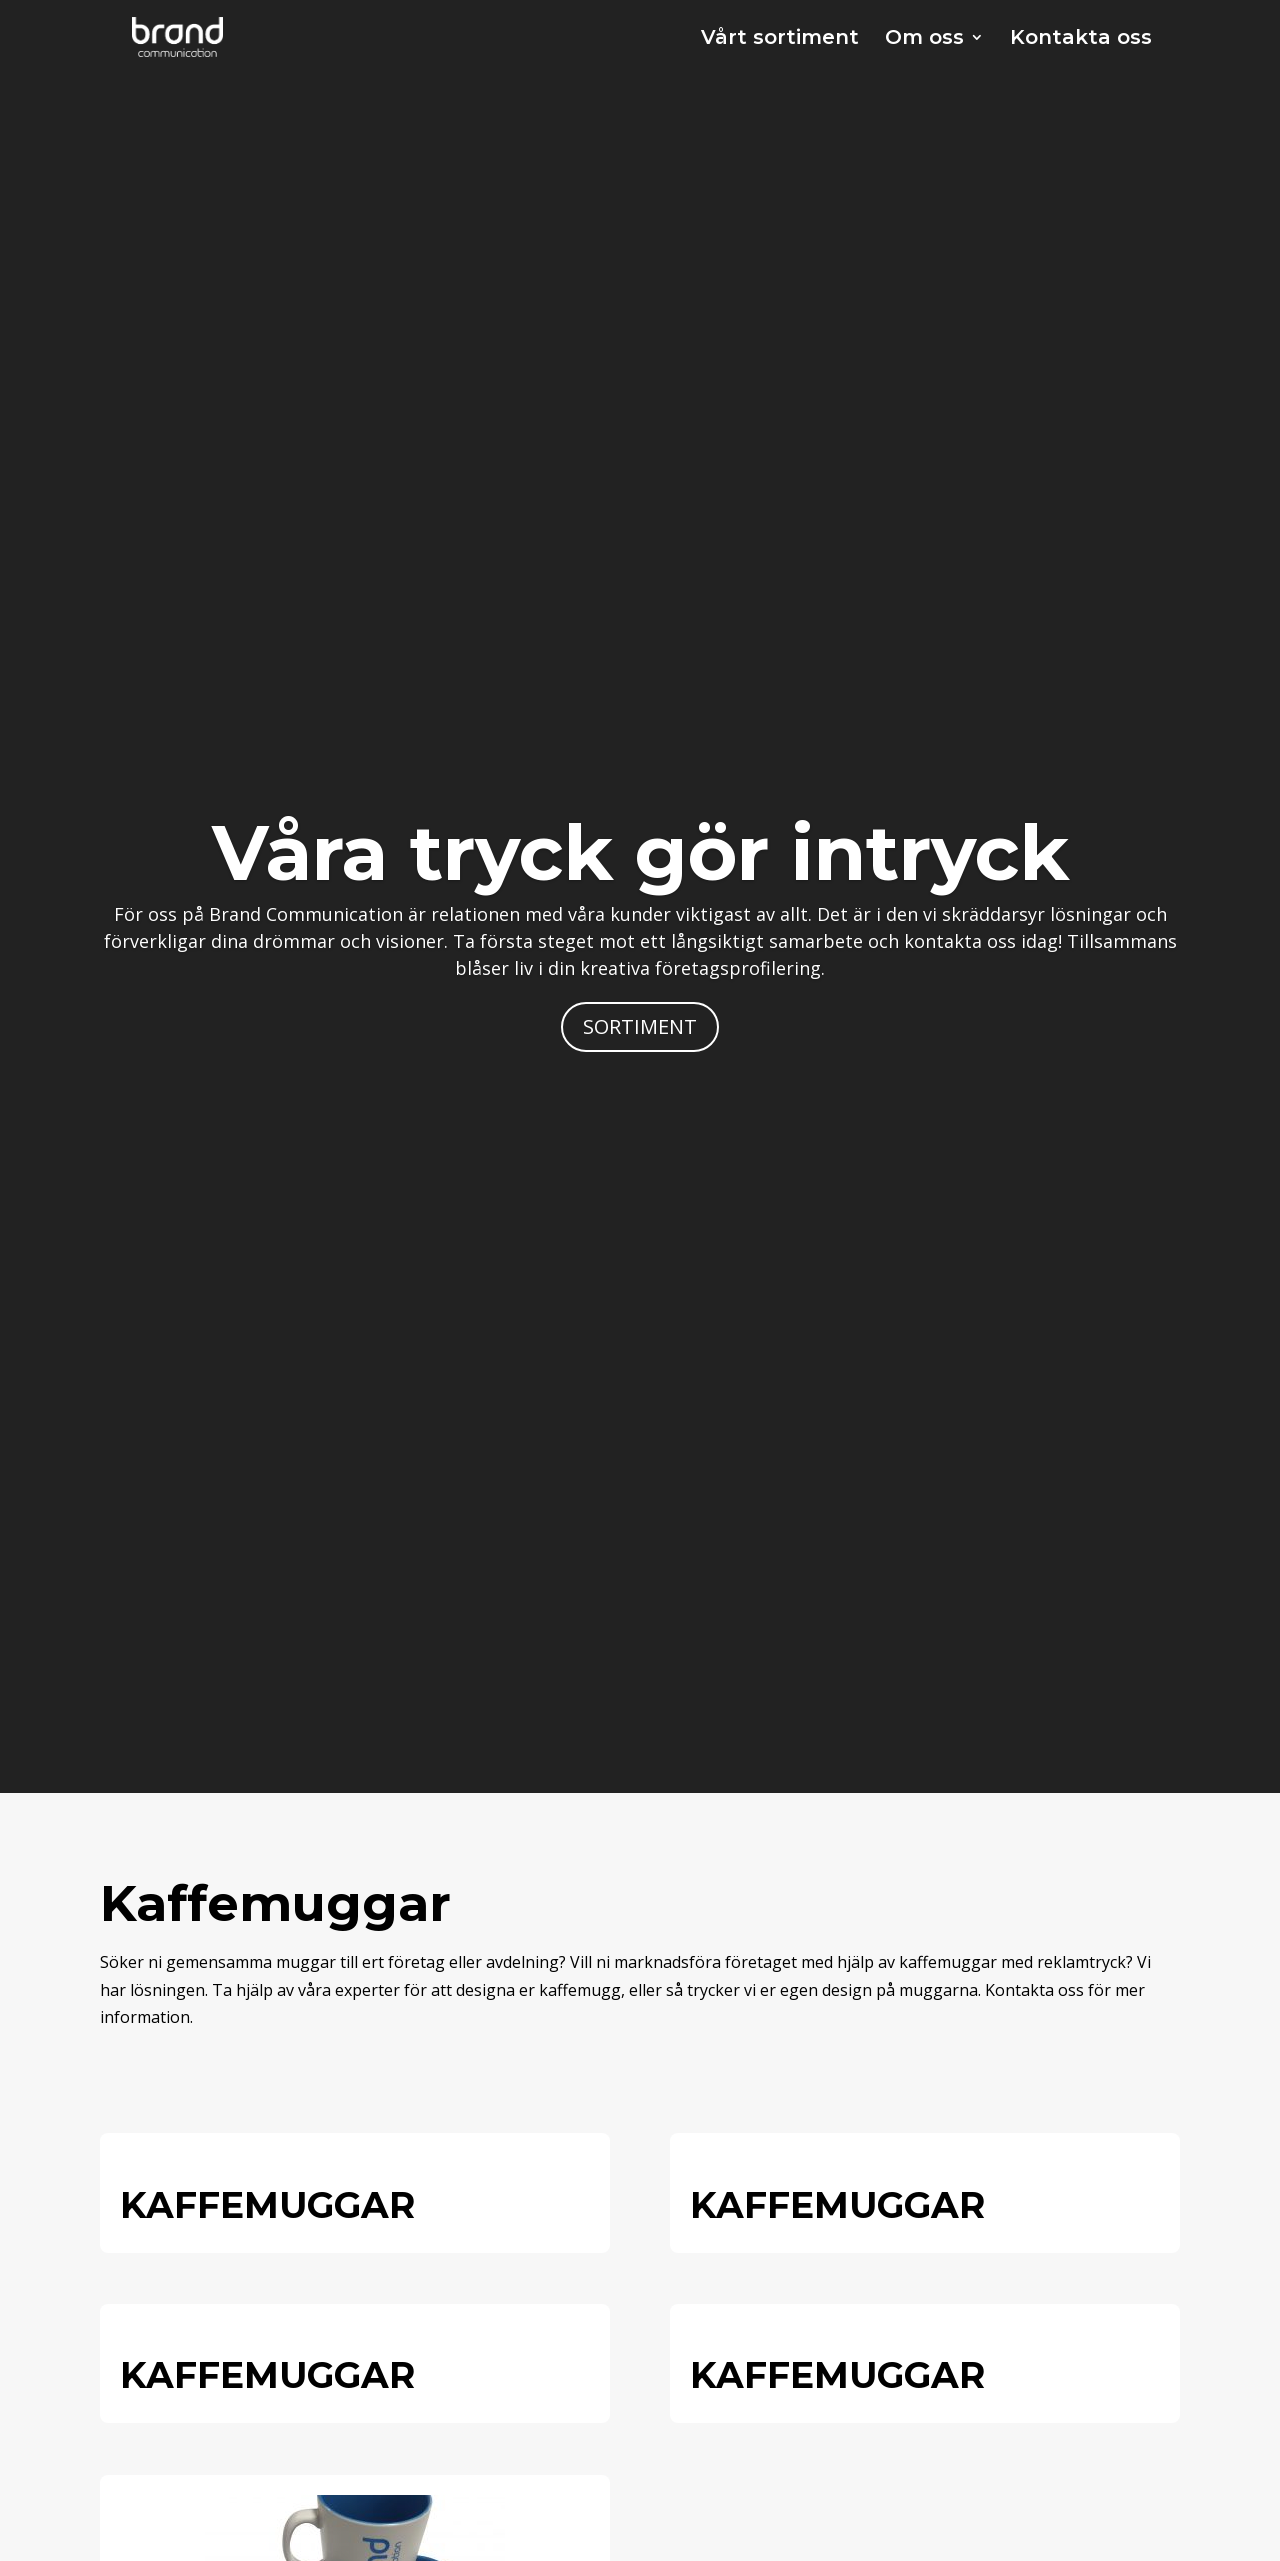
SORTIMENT (640, 1026)
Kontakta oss (1081, 39)
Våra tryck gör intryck (640, 852)
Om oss (924, 39)
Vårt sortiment (780, 39)
